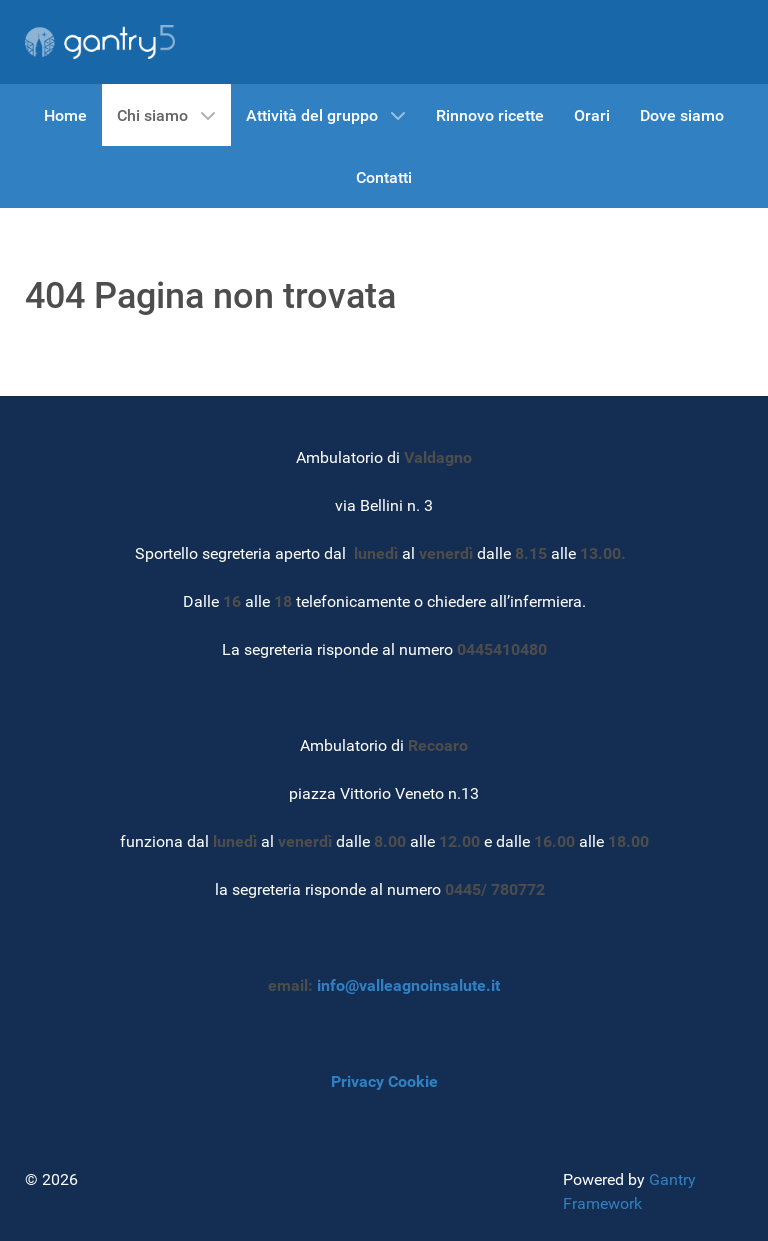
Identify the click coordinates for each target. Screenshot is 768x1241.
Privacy (357, 1081)
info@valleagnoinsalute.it (408, 985)
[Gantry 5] (100, 42)
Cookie (413, 1081)
